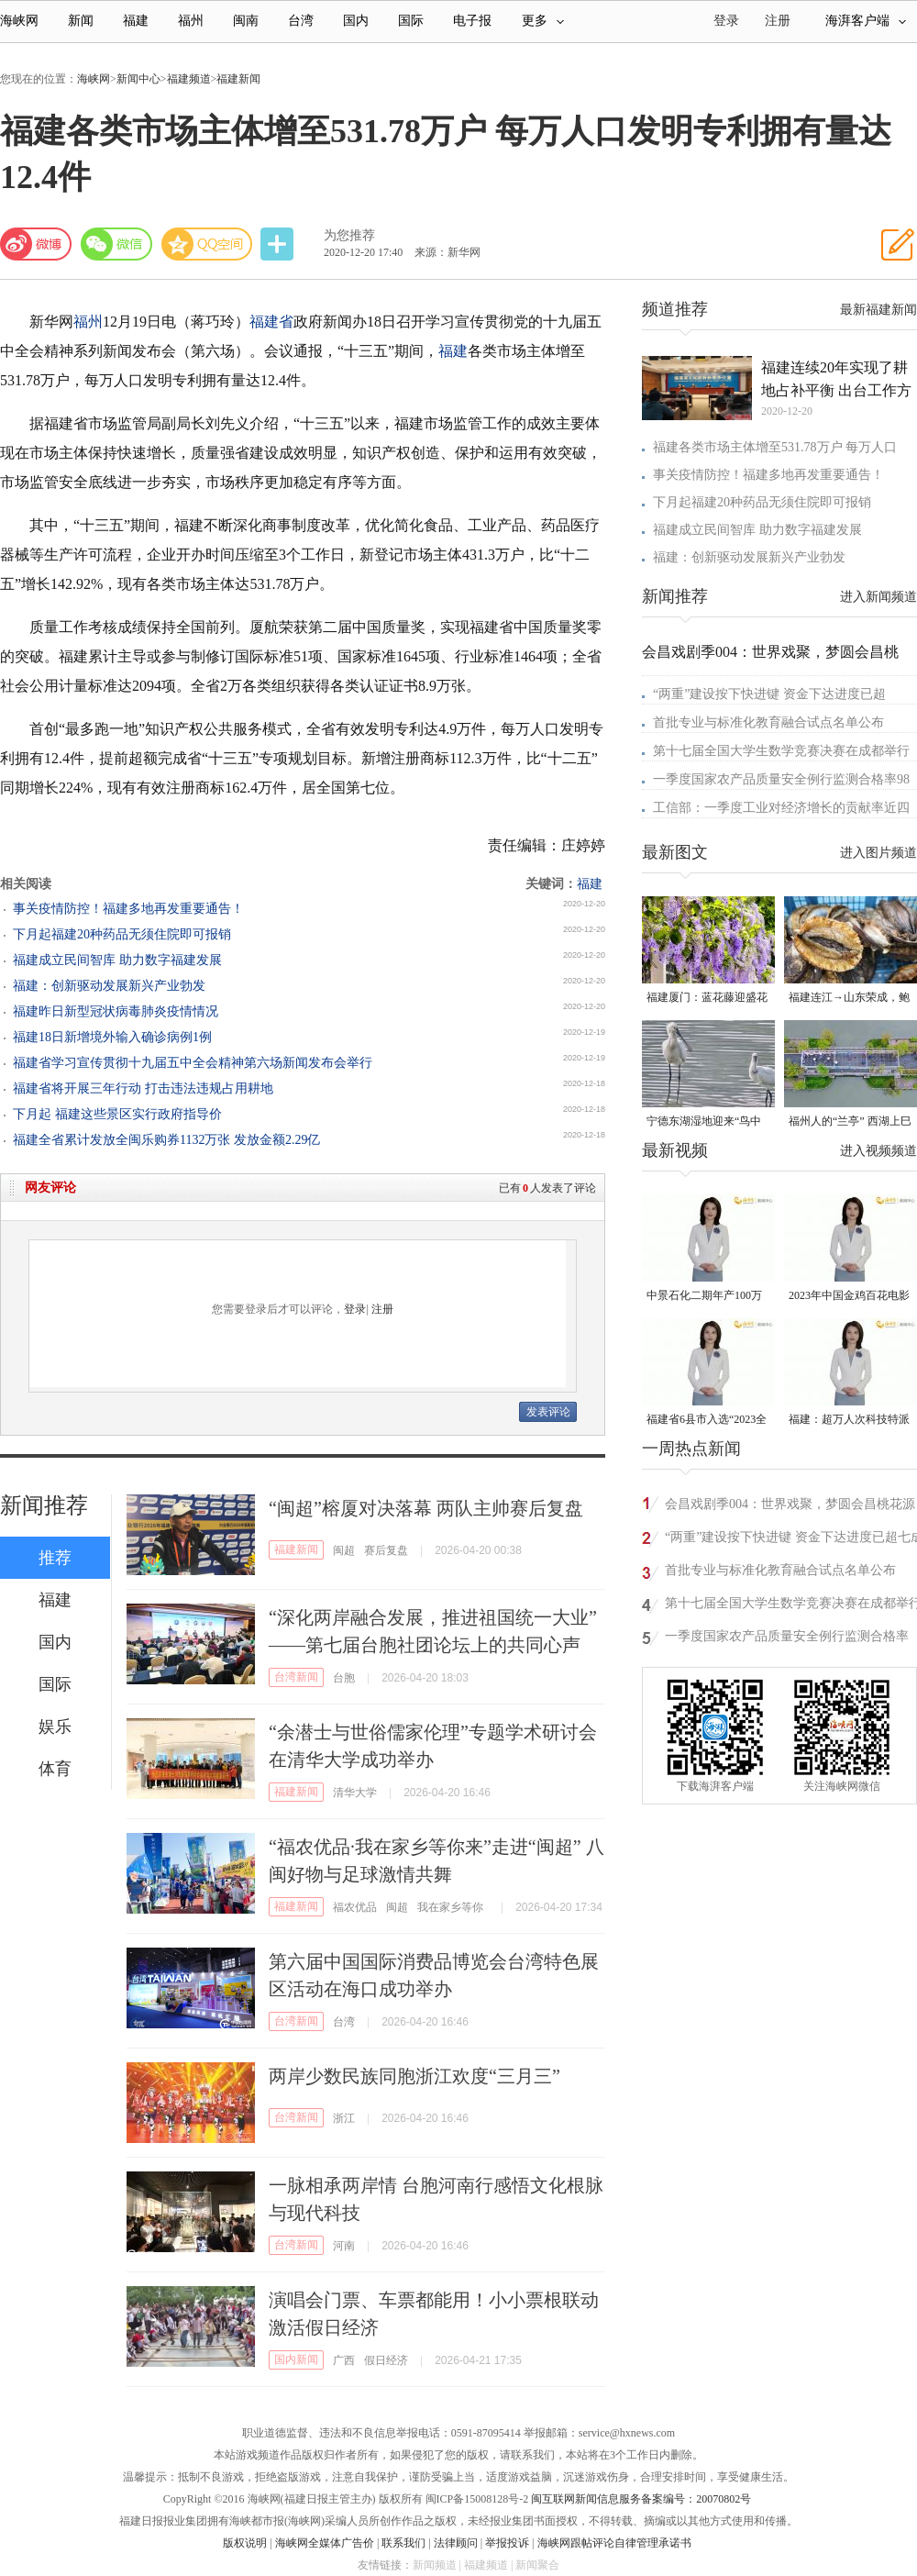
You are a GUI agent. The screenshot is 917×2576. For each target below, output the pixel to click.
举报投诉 (507, 2543)
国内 (356, 21)
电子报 (472, 21)
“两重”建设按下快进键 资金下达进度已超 (769, 694)
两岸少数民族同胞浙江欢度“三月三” (414, 2076)
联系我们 (403, 2543)
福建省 (271, 321)
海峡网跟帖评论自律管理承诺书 (614, 2543)
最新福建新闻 (878, 309)
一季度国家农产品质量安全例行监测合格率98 (781, 779)
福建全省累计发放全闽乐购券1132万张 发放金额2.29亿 (166, 1140)
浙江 (344, 2118)
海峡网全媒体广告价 (324, 2543)
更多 (543, 21)
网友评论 (50, 1187)
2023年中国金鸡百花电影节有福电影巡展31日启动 (849, 1297)
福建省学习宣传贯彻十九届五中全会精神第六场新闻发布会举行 (192, 1063)
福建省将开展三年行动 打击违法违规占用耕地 (143, 1088)
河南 (344, 2245)
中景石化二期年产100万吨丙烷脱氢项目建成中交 (707, 1297)
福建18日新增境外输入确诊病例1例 (112, 1037)
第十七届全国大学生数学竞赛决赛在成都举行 (781, 751)
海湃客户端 (865, 21)
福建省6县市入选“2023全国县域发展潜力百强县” (706, 1420)
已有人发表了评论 (547, 1188)
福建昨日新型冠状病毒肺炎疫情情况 (115, 1011)
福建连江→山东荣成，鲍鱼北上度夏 (849, 998)
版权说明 (245, 2543)
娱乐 (55, 1726)
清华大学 (355, 1792)
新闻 (81, 21)
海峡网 (19, 21)
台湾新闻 (296, 1677)
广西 (344, 2360)
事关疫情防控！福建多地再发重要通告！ (128, 909)
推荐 (55, 1558)
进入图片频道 (878, 853)
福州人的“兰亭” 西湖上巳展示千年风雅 (850, 1122)
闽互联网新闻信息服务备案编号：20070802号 (641, 2499)
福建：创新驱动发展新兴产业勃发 (109, 986)
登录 (355, 1309)
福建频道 (189, 78)
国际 (411, 21)
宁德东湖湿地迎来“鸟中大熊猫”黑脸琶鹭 (703, 1122)
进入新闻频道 (878, 597)
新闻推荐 (44, 1505)
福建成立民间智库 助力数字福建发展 (117, 960)
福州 (191, 21)
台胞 (344, 1677)
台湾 (301, 21)
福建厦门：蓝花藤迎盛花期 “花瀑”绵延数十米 (707, 998)
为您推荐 (349, 235)
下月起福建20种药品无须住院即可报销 (122, 934)
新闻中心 (138, 78)
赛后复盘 (386, 1550)
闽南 (246, 21)
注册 (777, 21)
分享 (278, 244)
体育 (55, 1769)
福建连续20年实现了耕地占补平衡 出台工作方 (836, 379)
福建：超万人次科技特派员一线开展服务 (849, 1420)
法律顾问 (456, 2543)
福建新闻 (238, 78)
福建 (136, 21)
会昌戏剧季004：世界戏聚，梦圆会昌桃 (770, 652)
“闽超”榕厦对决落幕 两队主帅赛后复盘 (426, 1508)
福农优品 (355, 1907)
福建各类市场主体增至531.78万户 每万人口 (775, 447)
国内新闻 (296, 2359)
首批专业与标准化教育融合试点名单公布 (768, 722)
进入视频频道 (878, 1151)
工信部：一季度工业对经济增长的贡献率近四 (781, 808)
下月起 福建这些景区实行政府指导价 (117, 1114)
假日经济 (386, 2360)
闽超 (344, 1550)
